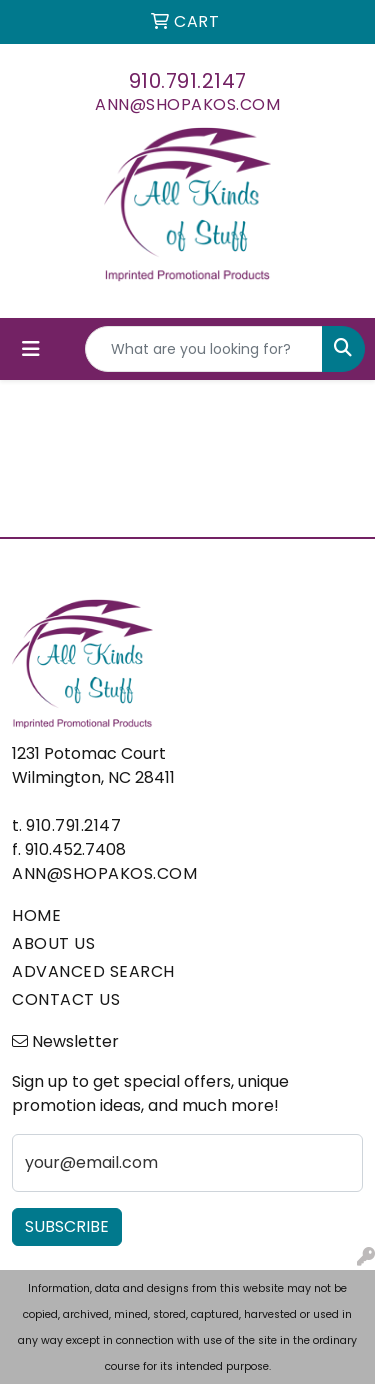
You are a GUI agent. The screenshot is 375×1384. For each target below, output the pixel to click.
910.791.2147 (188, 81)
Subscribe (67, 1226)
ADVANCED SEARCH (93, 971)
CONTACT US (66, 999)
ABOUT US (53, 943)
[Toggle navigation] (31, 349)
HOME (36, 915)
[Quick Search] (204, 349)
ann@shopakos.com (187, 104)
